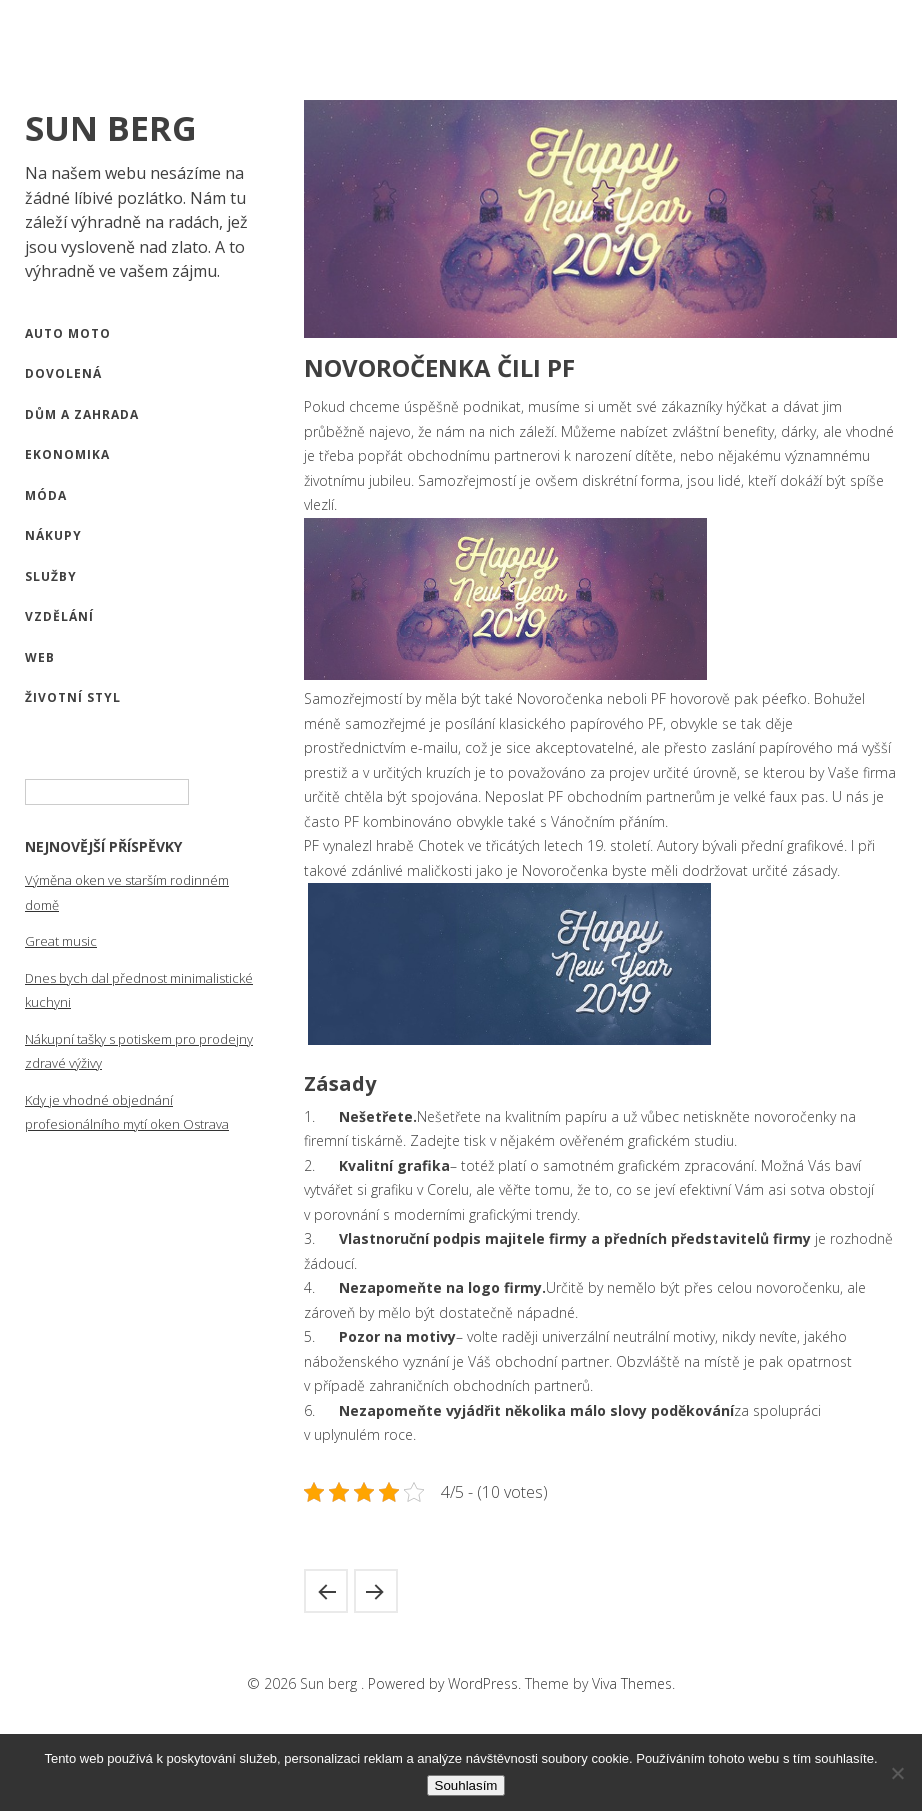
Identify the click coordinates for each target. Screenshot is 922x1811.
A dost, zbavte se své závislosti (326, 1591)
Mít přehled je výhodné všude (376, 1591)
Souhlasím (466, 1785)
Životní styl (73, 697)
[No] (897, 1773)
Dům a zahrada (82, 414)
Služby (51, 576)
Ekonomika (67, 454)
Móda (46, 495)
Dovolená (63, 373)
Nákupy (53, 535)
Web (40, 657)
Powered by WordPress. (446, 1683)
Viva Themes (632, 1683)
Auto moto (68, 333)
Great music (61, 941)
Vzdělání (59, 616)
